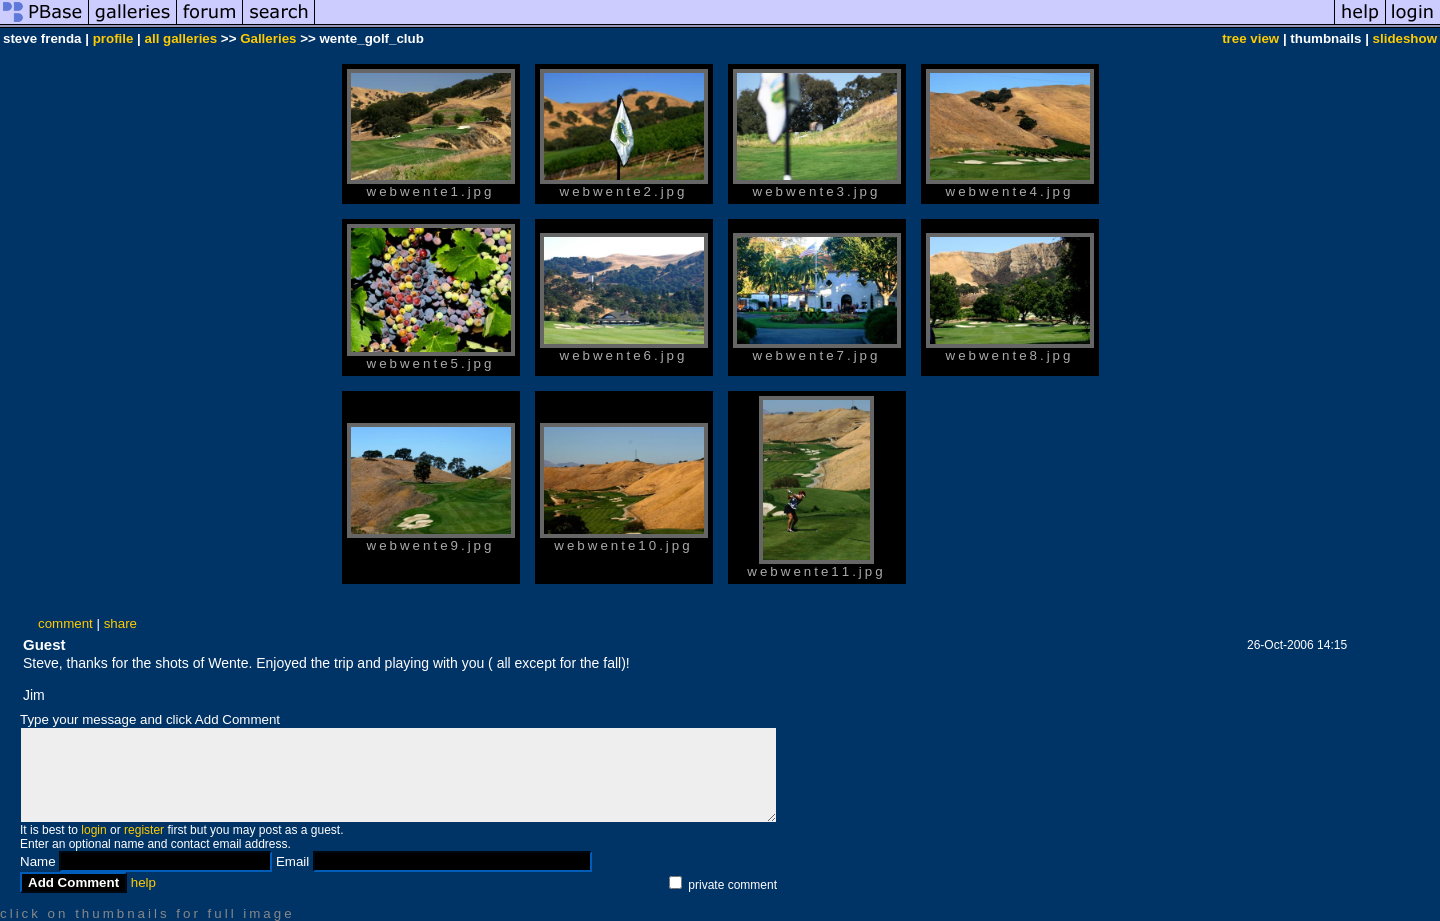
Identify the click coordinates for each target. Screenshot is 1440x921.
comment (65, 623)
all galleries (181, 38)
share (120, 623)
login (93, 830)
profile (113, 38)
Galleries (268, 38)
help (143, 882)
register (144, 830)
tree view (1250, 38)
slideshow (1405, 38)
